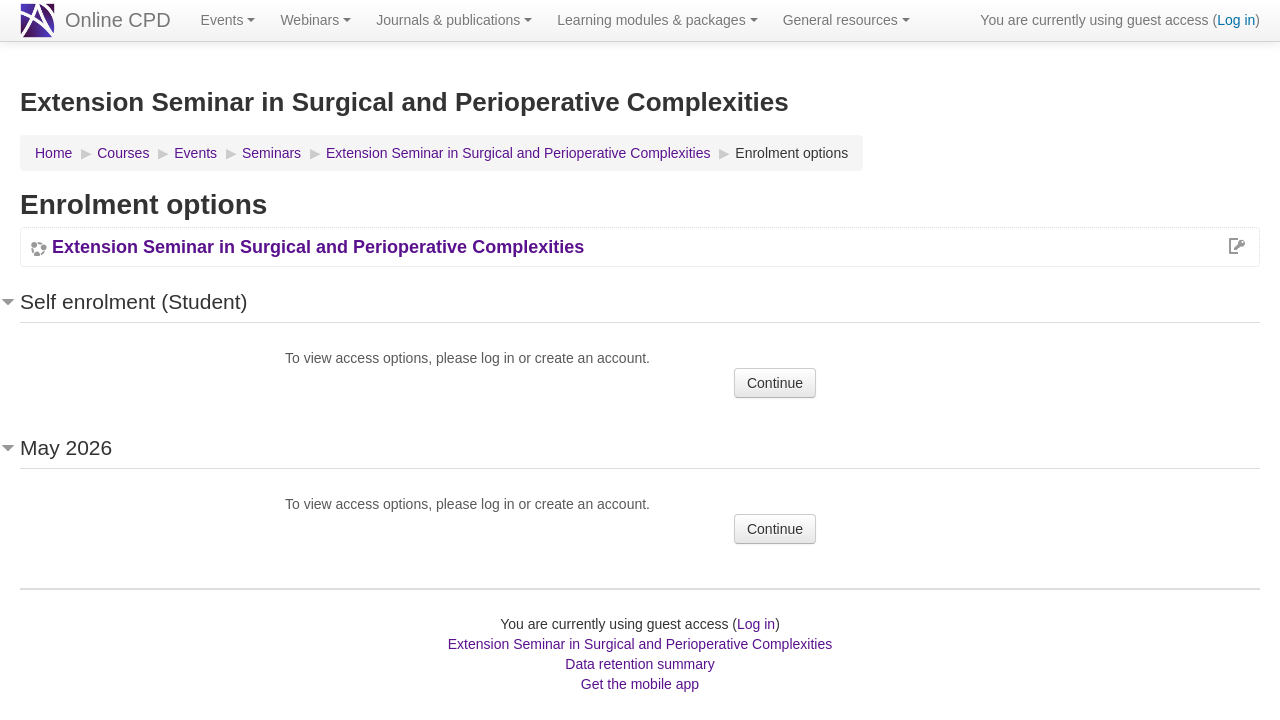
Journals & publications (454, 20)
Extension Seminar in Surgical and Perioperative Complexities (318, 247)
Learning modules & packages (657, 20)
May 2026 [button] (66, 447)
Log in (1236, 20)
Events (228, 20)
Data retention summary (639, 664)
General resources (846, 20)
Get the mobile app (640, 684)
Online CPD (118, 20)
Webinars (315, 20)
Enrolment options (791, 153)
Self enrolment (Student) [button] (134, 301)
